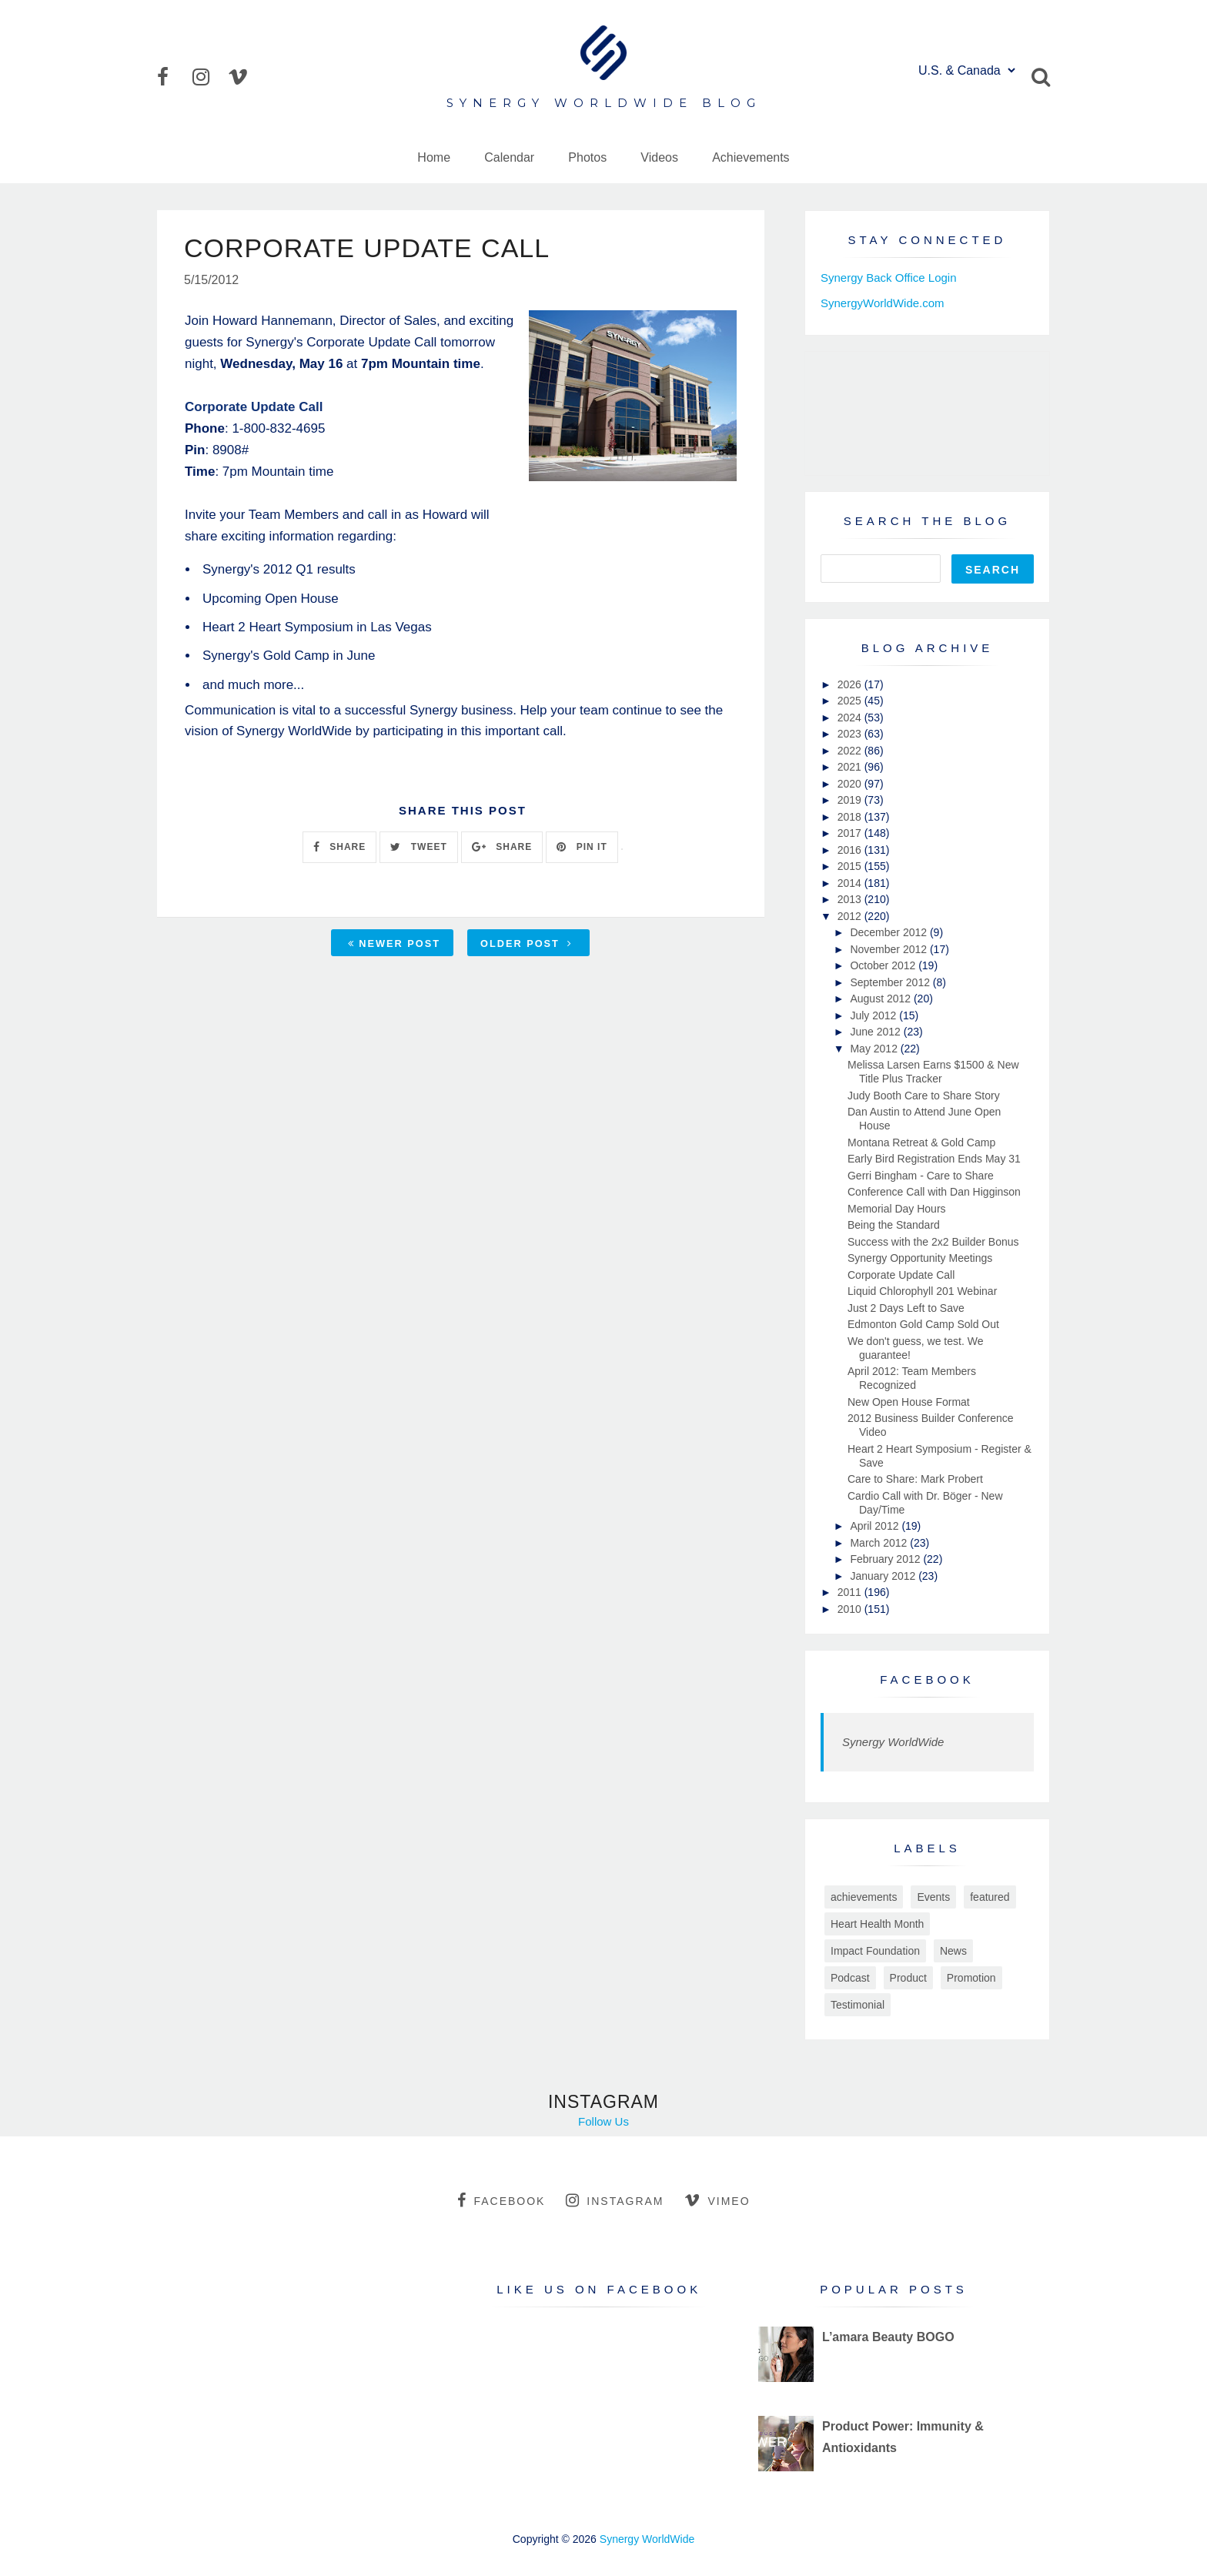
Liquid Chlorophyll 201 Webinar (922, 1291)
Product (908, 1978)
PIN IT (582, 846)
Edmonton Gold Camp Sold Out (923, 1324)
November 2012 (890, 949)
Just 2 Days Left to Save (906, 1308)
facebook (501, 2200)
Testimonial (857, 2005)
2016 (851, 850)
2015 (851, 866)
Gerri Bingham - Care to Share (921, 1175)
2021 (851, 767)
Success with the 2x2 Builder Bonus (933, 1242)
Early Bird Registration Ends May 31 (934, 1159)
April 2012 (875, 1526)
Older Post (526, 943)
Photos (587, 157)
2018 (851, 817)
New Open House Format (909, 1402)
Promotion (971, 1978)
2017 (851, 833)
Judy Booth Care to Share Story (924, 1095)
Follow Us (603, 2121)
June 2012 (876, 1031)
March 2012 (880, 1543)
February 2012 (886, 1559)
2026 (851, 684)
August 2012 (882, 998)
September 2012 (891, 982)
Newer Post (394, 943)
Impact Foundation (875, 1951)
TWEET (418, 846)
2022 (851, 750)
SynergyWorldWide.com (883, 302)
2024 (851, 717)
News (953, 1951)
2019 (851, 800)
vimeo (717, 2200)
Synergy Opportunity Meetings (920, 1258)
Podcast (850, 1978)
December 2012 (890, 932)
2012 (851, 916)
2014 (851, 883)
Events (933, 1897)
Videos (659, 157)
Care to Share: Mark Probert (915, 1479)
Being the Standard (894, 1225)
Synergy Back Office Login (888, 277)
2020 (851, 784)
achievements (864, 1897)
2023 (851, 734)
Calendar (509, 157)
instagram (615, 2200)
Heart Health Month (877, 1924)
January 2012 (884, 1576)
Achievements (751, 157)
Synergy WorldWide (893, 1741)
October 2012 (884, 965)
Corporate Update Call (901, 1275)
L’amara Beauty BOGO (888, 2336)
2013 (851, 899)
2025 (851, 700)
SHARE (339, 846)
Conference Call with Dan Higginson (934, 1192)
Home (433, 157)
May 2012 (875, 1048)
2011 (851, 1592)
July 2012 (874, 1015)
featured (989, 1897)
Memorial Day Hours (897, 1209)
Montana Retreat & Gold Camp (921, 1142)
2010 (851, 1609)
